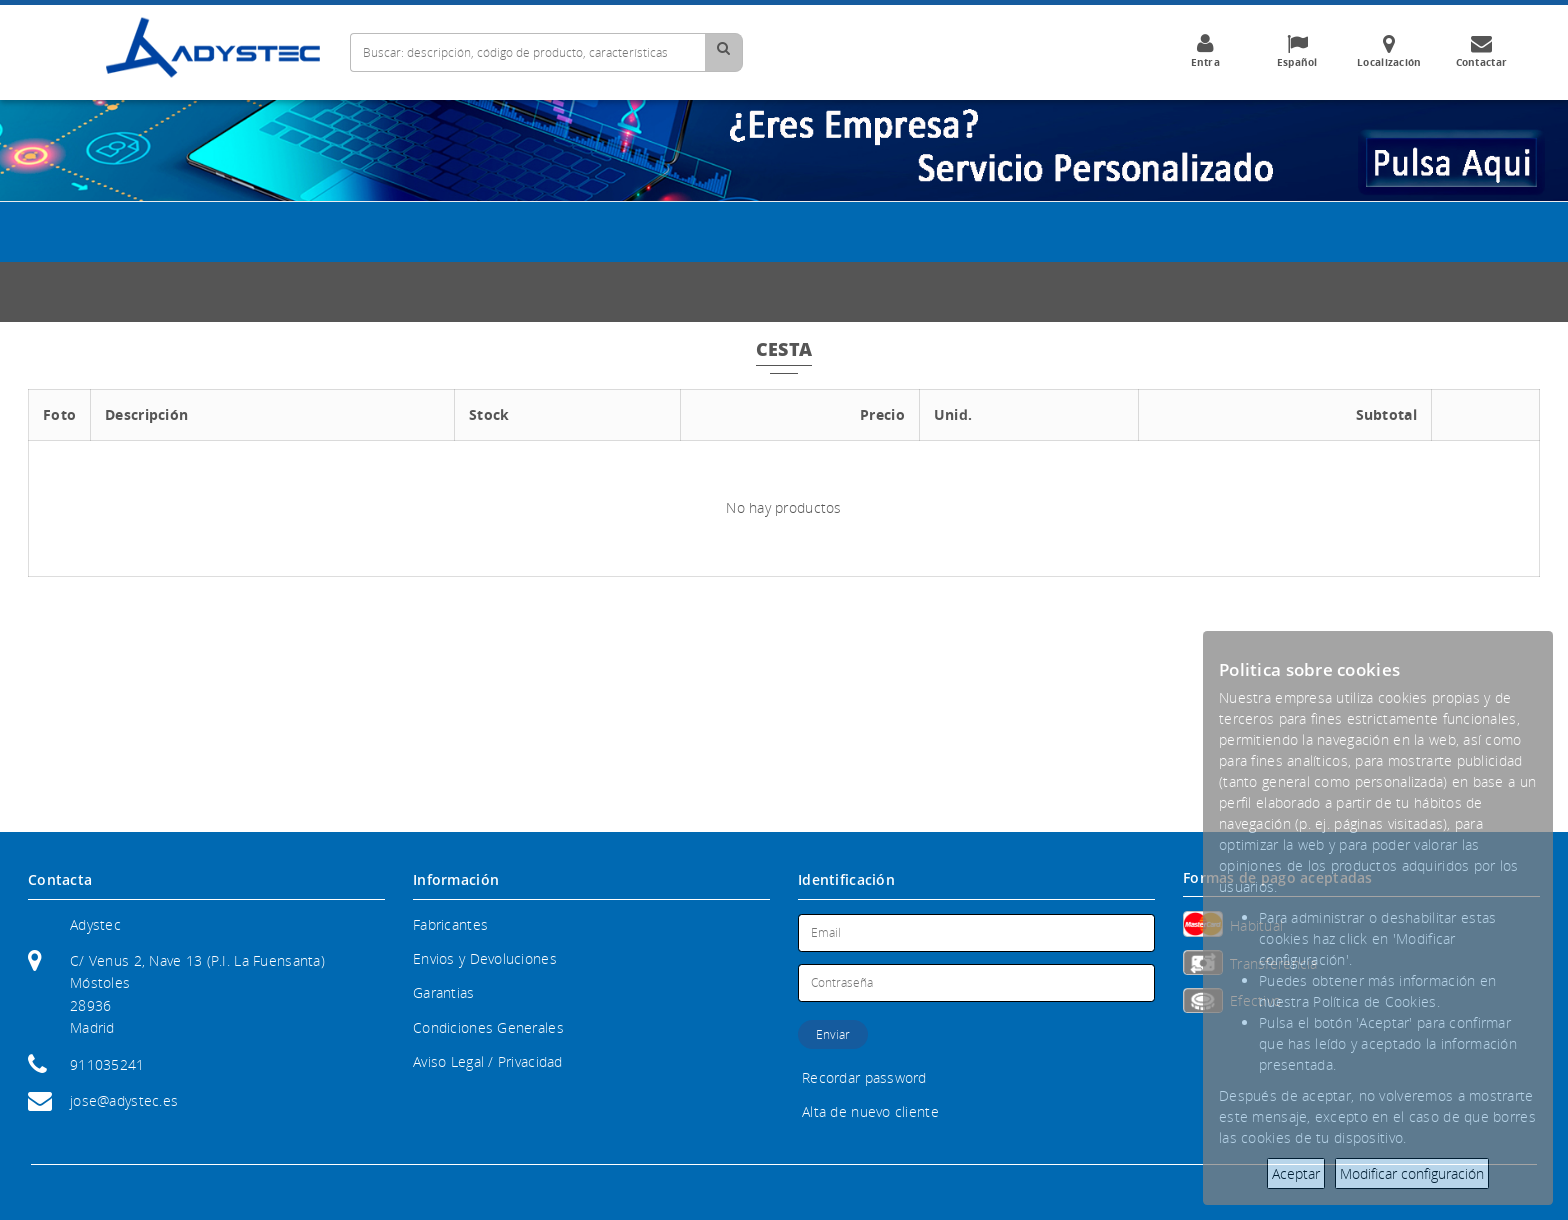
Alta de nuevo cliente (870, 1111)
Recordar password (864, 1077)
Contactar (1481, 51)
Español (1297, 51)
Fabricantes (450, 924)
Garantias (444, 992)
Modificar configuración (1412, 1173)
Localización (1389, 51)
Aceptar (1296, 1173)
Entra (1205, 51)
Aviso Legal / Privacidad (488, 1061)
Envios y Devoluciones (485, 958)
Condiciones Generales (488, 1027)
